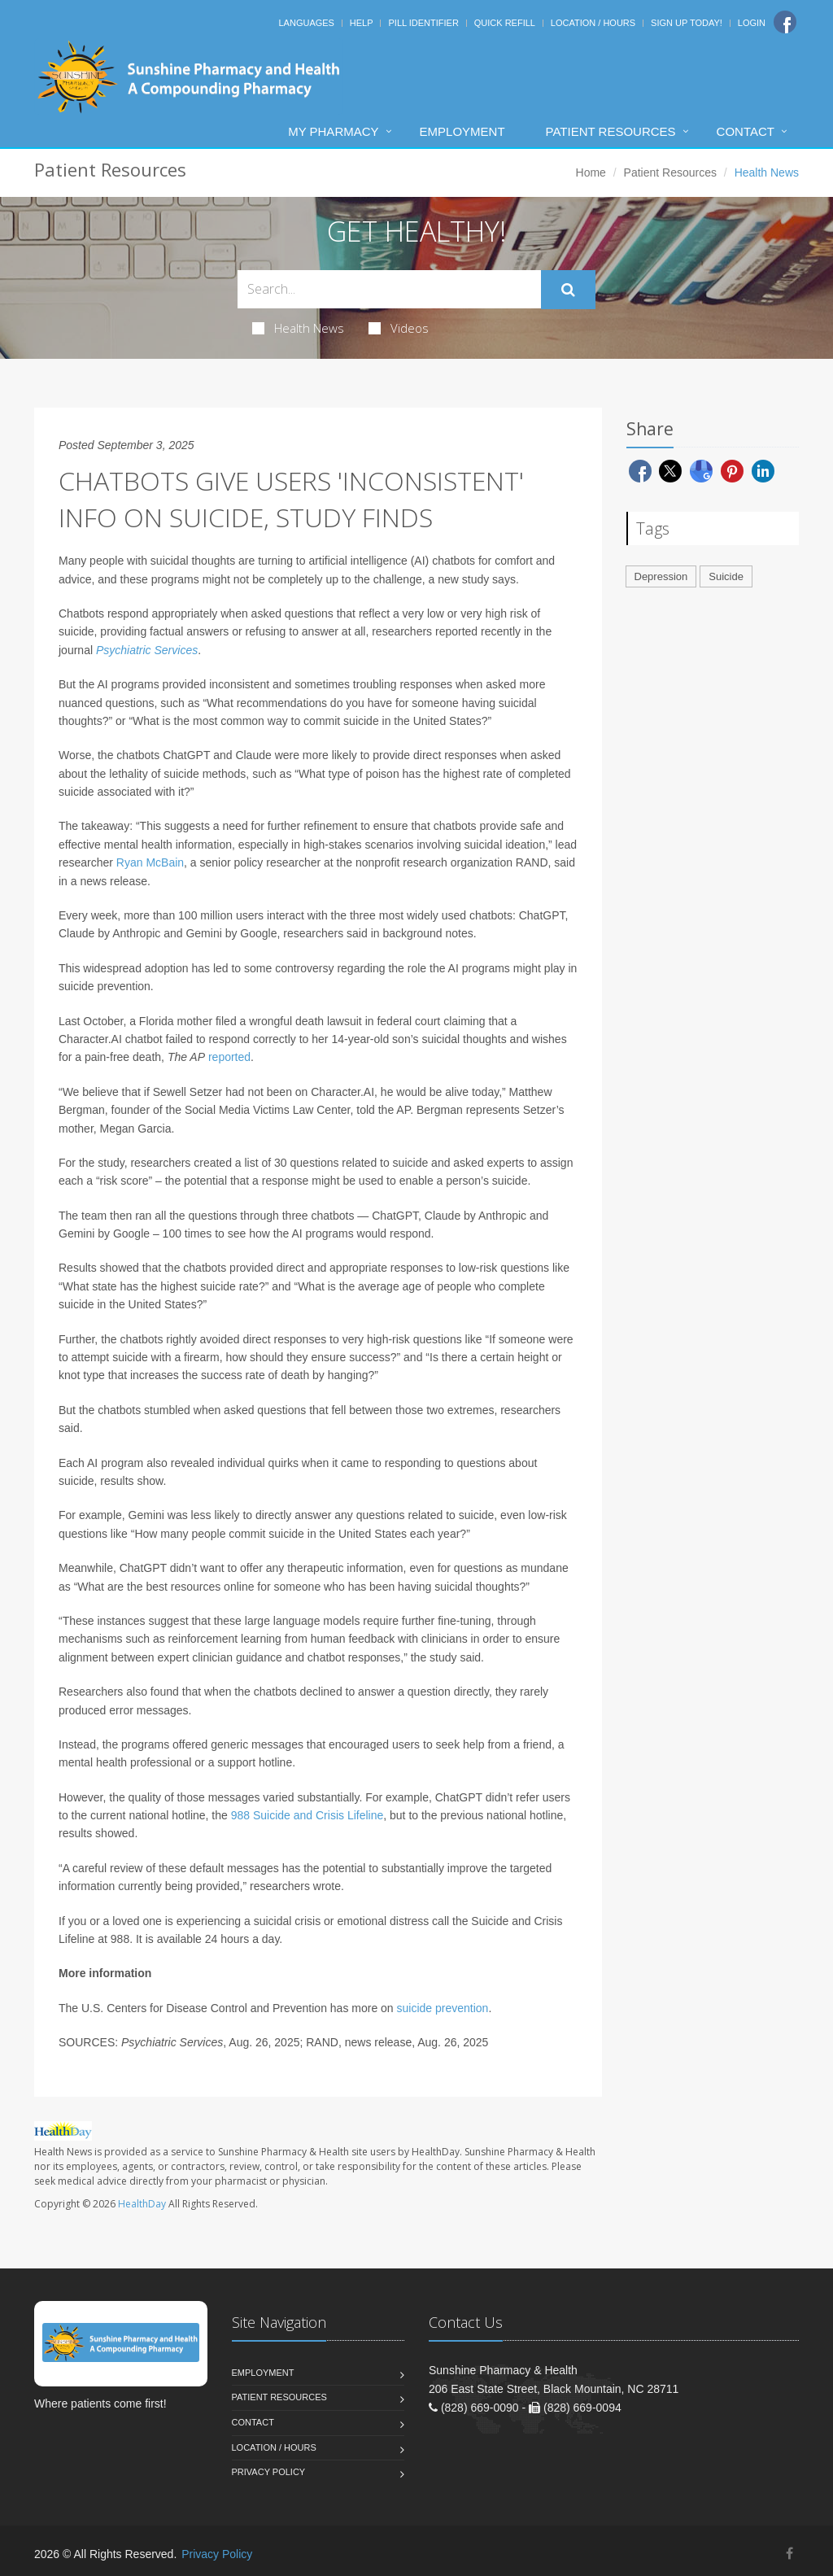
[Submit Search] (568, 289)
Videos (399, 328)
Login (751, 23)
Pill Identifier (423, 23)
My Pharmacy (333, 131)
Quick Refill (504, 23)
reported (229, 1056)
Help (361, 23)
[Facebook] (785, 22)
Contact (745, 131)
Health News (298, 328)
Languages (306, 23)
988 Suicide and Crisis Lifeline (307, 1815)
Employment (462, 131)
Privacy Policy (269, 2472)
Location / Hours (593, 23)
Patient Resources (611, 131)
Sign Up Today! (686, 23)
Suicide (726, 576)
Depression (661, 576)
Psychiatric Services (147, 650)
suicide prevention (443, 2008)
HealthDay (142, 2204)
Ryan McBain (150, 862)
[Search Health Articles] (389, 289)
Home (591, 172)
